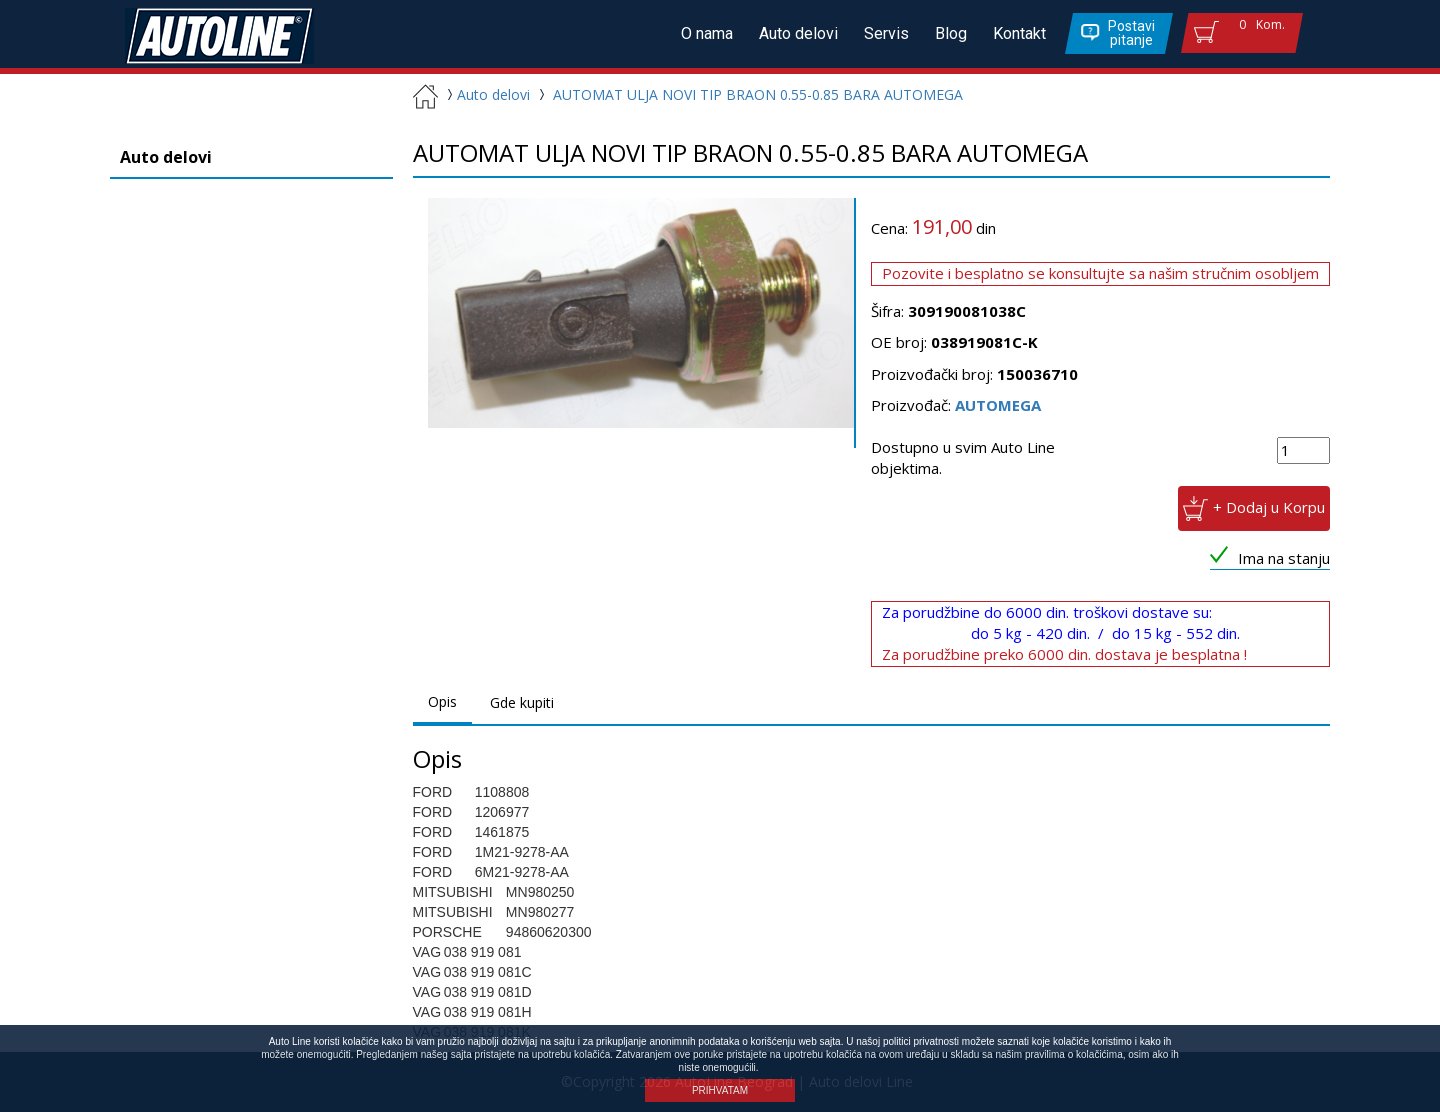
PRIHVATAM (720, 1090)
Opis (442, 701)
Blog (951, 33)
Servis (886, 33)
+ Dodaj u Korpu (1269, 506)
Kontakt (1019, 33)
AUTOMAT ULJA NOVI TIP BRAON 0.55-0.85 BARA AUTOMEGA (758, 94)
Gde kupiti (522, 702)
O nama (707, 33)
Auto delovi (798, 33)
